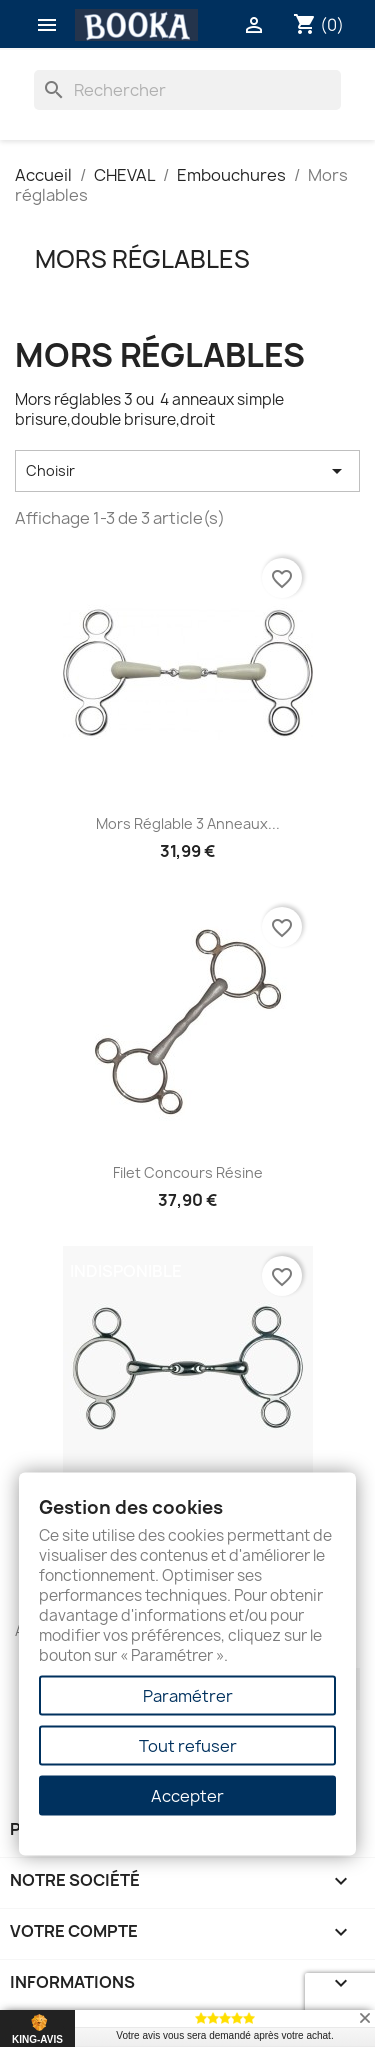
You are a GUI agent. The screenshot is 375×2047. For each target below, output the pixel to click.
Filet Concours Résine (188, 1172)
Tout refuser (188, 1746)
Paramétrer (188, 1696)
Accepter (187, 1796)
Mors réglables (142, 259)
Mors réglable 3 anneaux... (188, 823)
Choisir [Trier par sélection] (187, 471)
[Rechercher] (188, 90)
